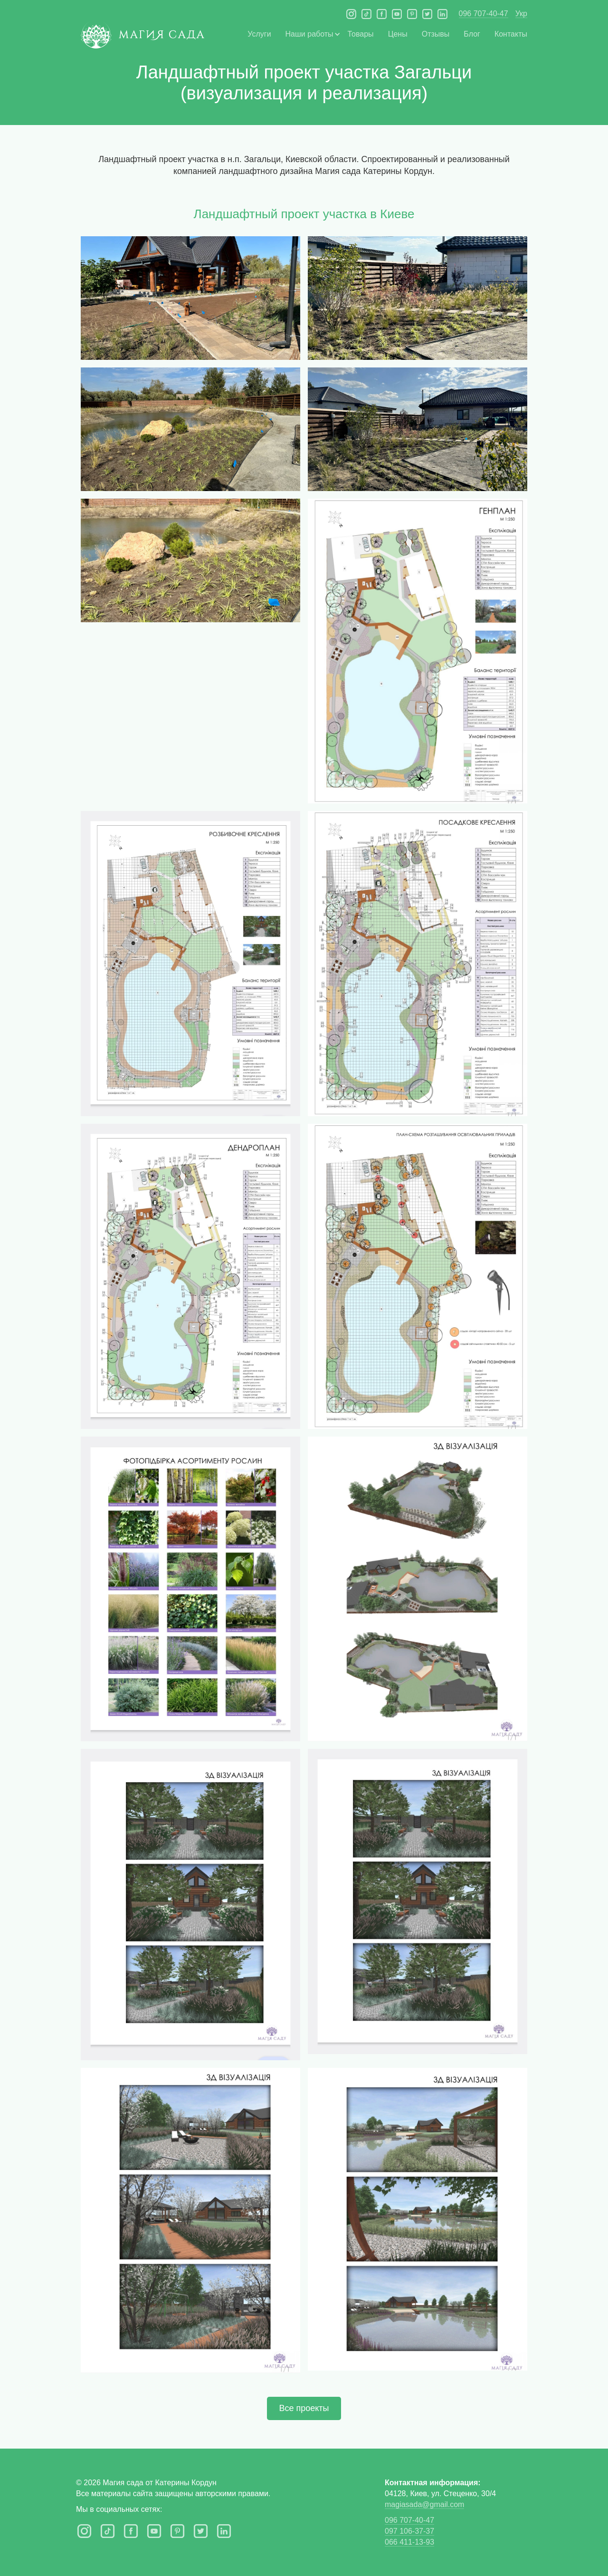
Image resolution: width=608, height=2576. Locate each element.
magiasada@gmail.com (424, 2504)
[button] (309, 34)
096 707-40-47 (483, 14)
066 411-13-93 (409, 2542)
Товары (361, 34)
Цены (398, 34)
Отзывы (436, 34)
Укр (521, 14)
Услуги (259, 34)
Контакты (510, 34)
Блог (472, 34)
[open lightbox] (190, 298)
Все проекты (304, 2408)
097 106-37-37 (409, 2531)
